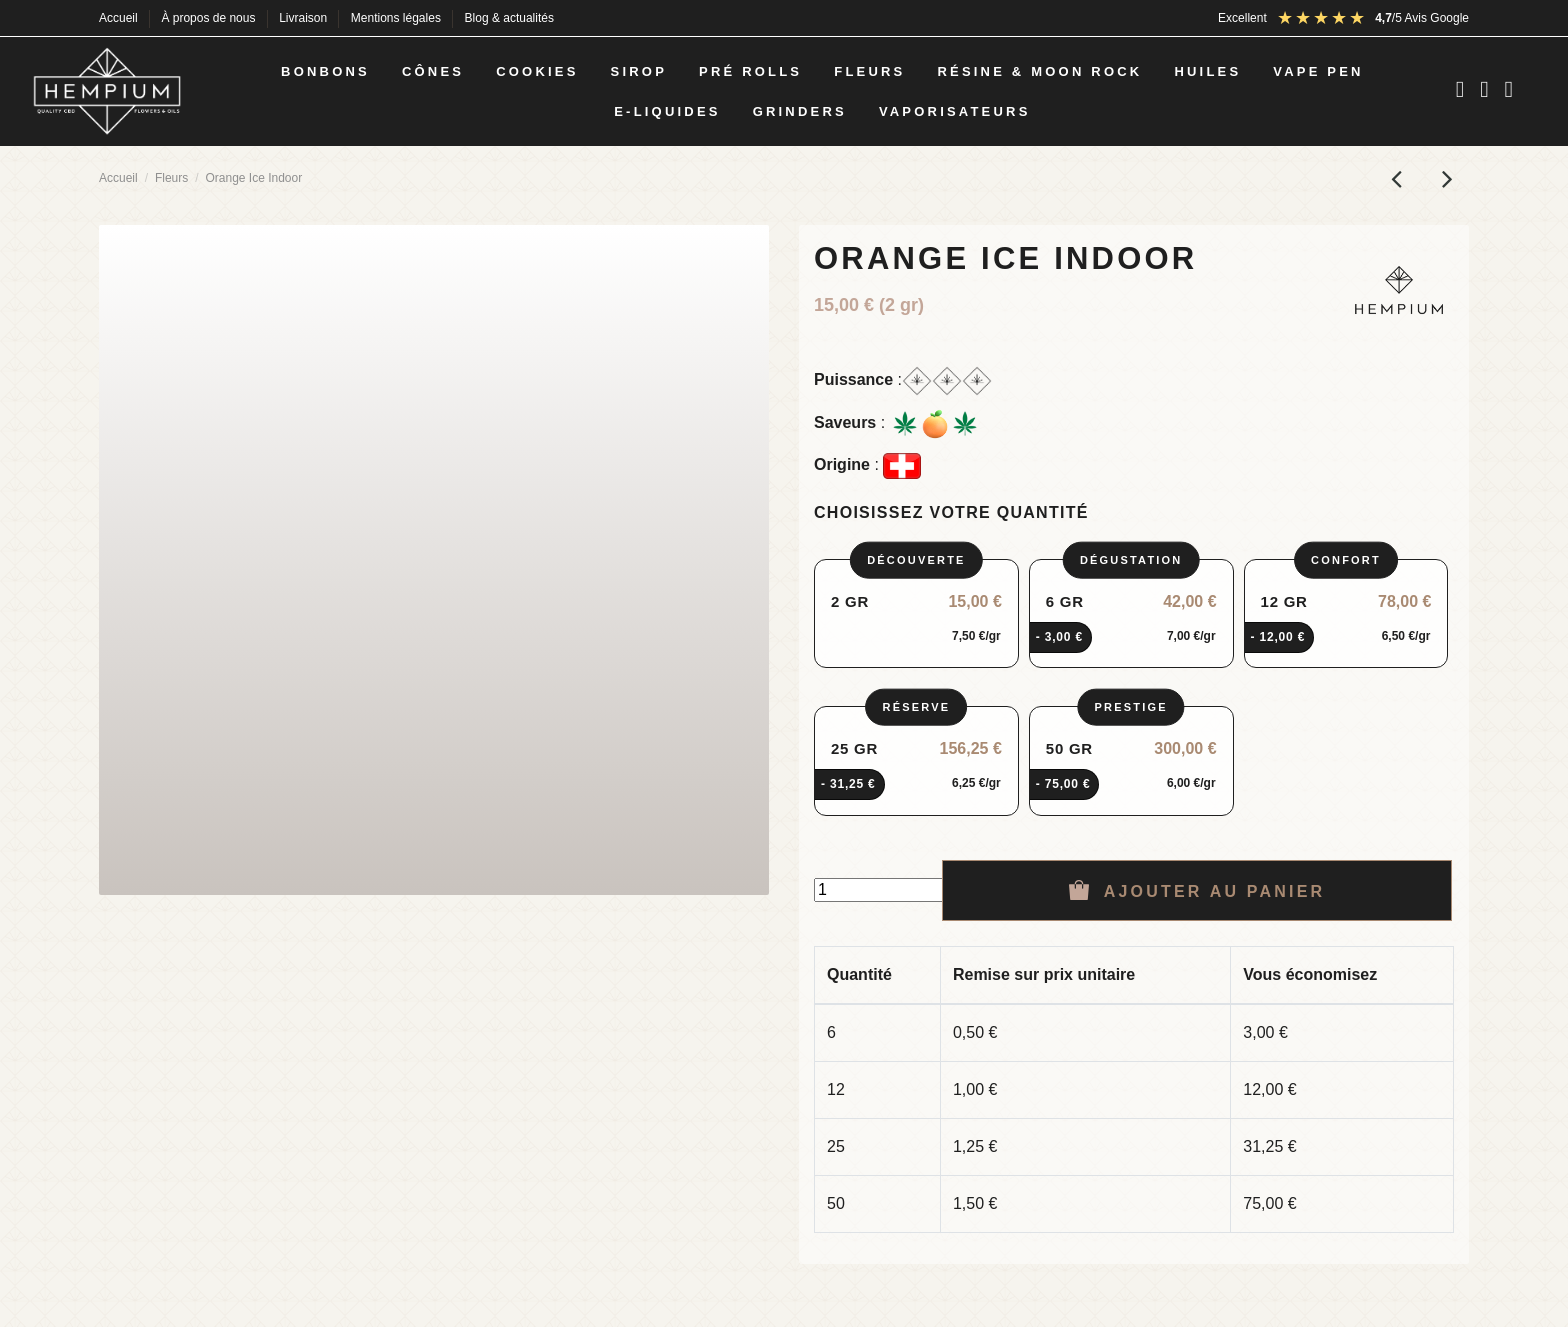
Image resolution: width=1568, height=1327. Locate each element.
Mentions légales (397, 18)
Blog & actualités (509, 18)
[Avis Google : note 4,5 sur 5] (1373, 18)
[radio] (916, 614)
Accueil (120, 18)
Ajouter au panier (1197, 890)
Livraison (304, 18)
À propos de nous (209, 18)
